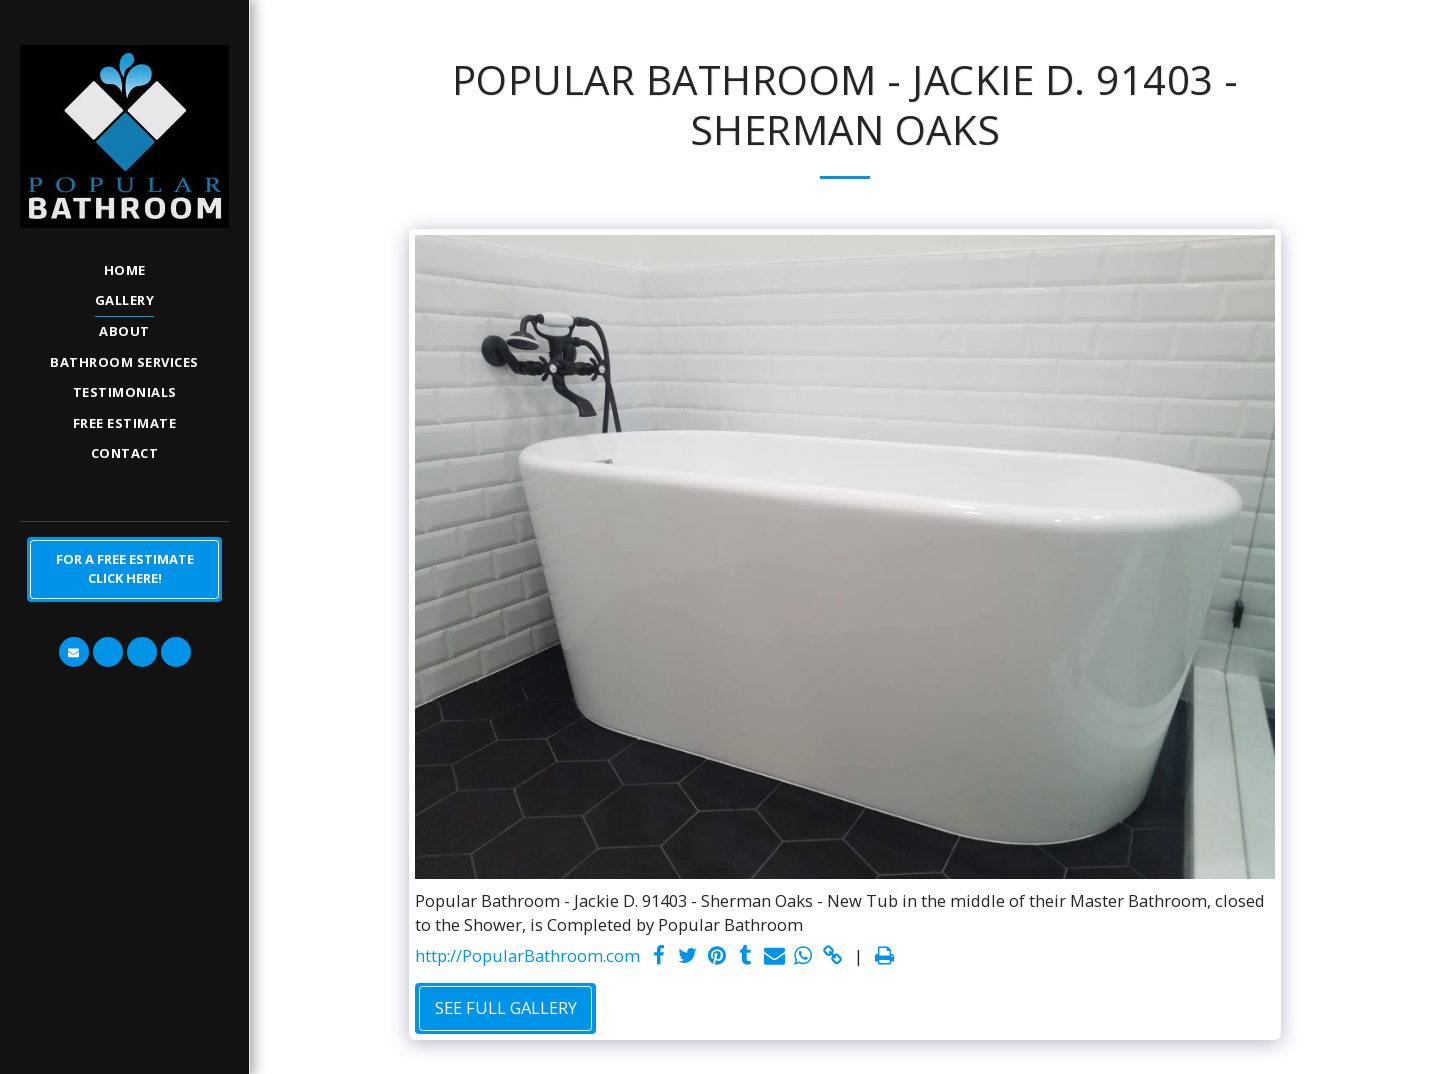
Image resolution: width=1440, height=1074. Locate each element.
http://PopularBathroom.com (527, 955)
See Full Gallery (506, 1007)
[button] (74, 652)
